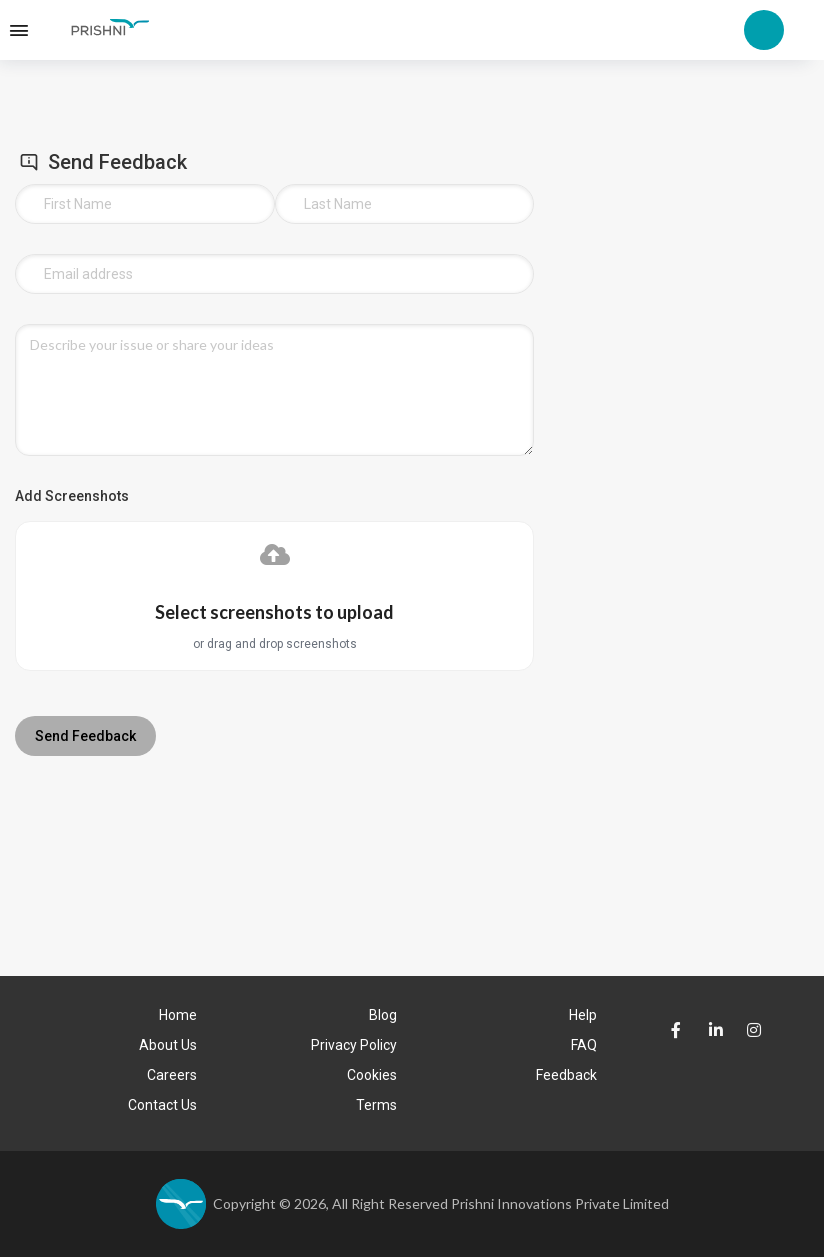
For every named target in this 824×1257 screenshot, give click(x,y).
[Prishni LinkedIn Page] (711, 1031)
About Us (168, 1045)
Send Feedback (85, 736)
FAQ (584, 1045)
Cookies (372, 1075)
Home (178, 1015)
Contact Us (162, 1105)
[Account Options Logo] (764, 28)
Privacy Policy (354, 1045)
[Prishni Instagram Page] (749, 1023)
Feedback (566, 1075)
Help (583, 1015)
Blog (383, 1015)
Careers (172, 1075)
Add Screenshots (72, 496)
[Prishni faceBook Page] (673, 1031)
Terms (376, 1105)
